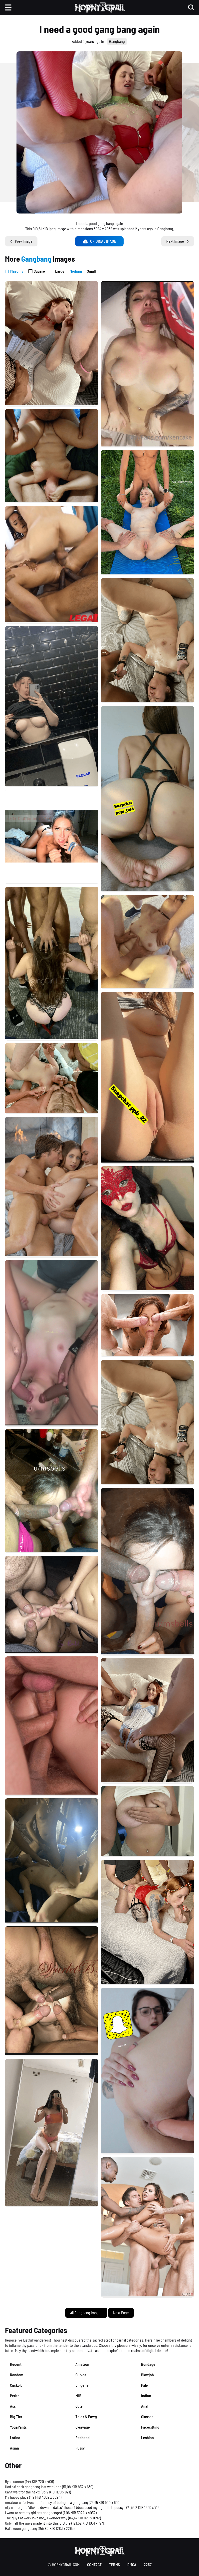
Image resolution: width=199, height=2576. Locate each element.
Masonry (14, 271)
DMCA (131, 2564)
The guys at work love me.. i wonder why (36, 2517)
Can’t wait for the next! (22, 2491)
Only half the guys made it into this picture (38, 2523)
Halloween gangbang (21, 2528)
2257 (148, 2564)
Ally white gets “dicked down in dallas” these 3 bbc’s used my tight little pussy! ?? (67, 2507)
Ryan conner (14, 2481)
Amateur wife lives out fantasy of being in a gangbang (46, 2502)
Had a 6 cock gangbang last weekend (33, 2486)
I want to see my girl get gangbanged (33, 2512)
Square (36, 271)
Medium (75, 271)
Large (59, 271)
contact (94, 2564)
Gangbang (117, 41)
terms (114, 2564)
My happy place (16, 2497)
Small (91, 271)
